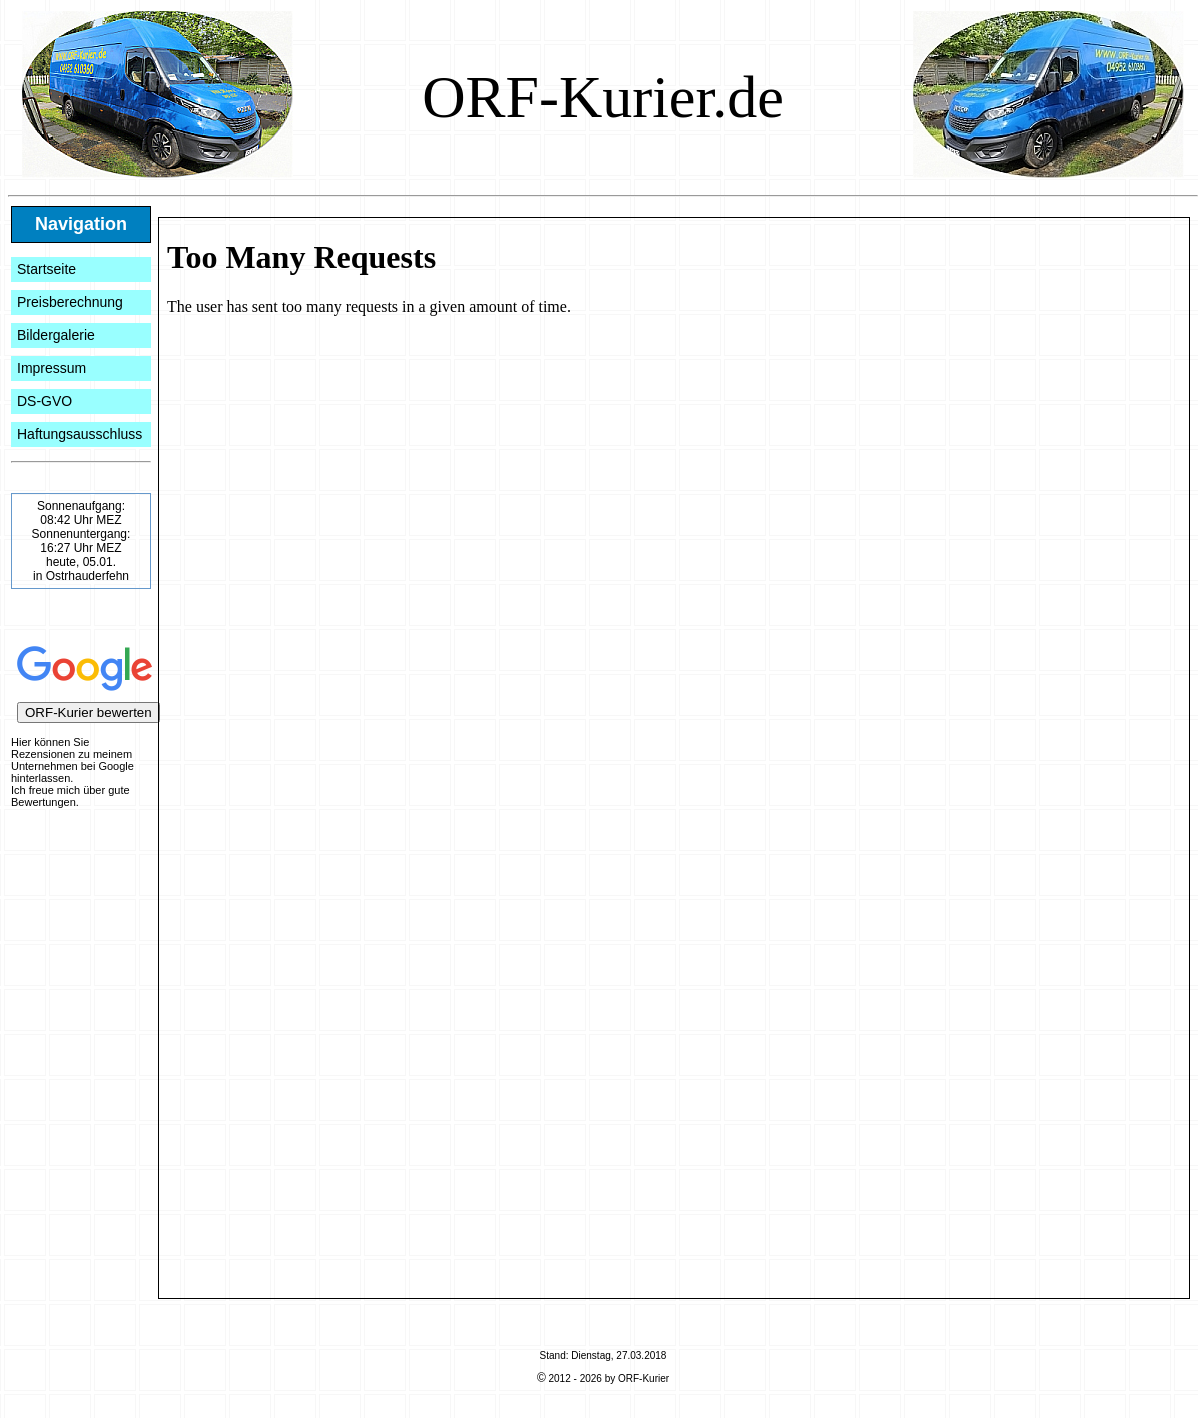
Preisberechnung (70, 302)
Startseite (46, 269)
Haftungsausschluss (79, 434)
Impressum (51, 368)
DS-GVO (44, 401)
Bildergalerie (56, 335)
